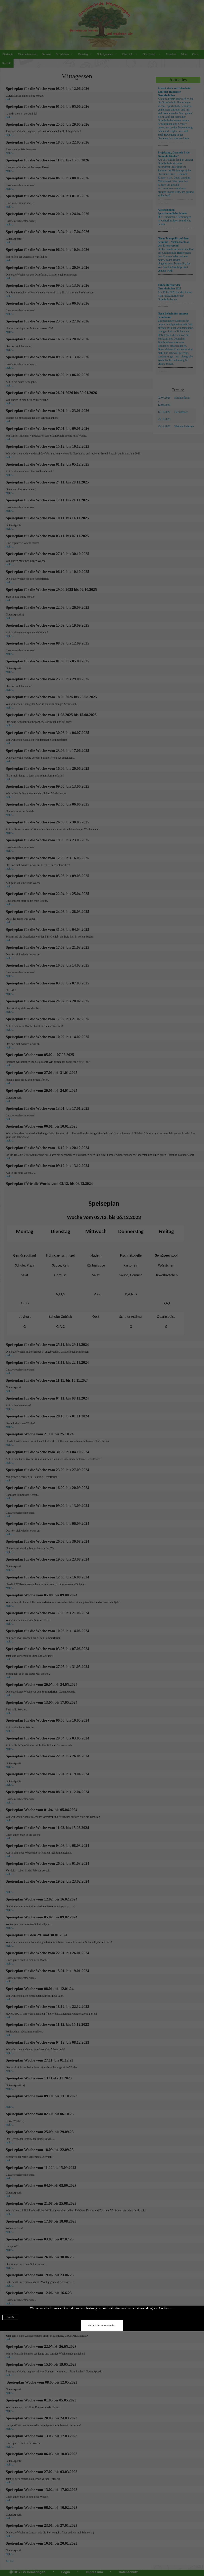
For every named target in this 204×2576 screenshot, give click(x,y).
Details (10, 2317)
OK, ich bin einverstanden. (102, 2325)
